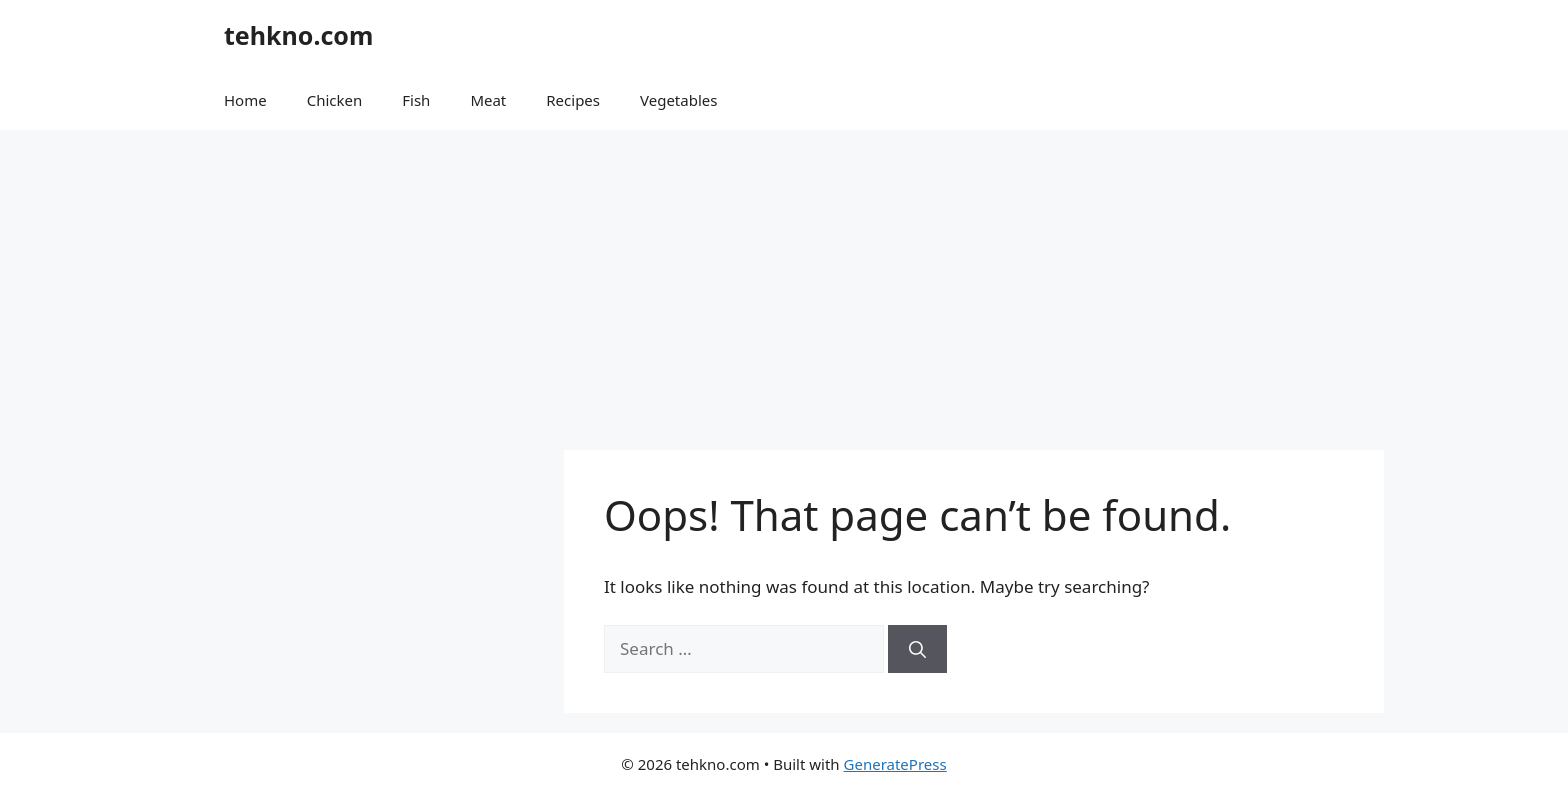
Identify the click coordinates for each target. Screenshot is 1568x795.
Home (245, 100)
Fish (416, 100)
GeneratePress (895, 764)
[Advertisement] (784, 280)
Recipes (573, 100)
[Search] (917, 649)
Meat (488, 100)
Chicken (335, 100)
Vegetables (678, 100)
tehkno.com (298, 35)
